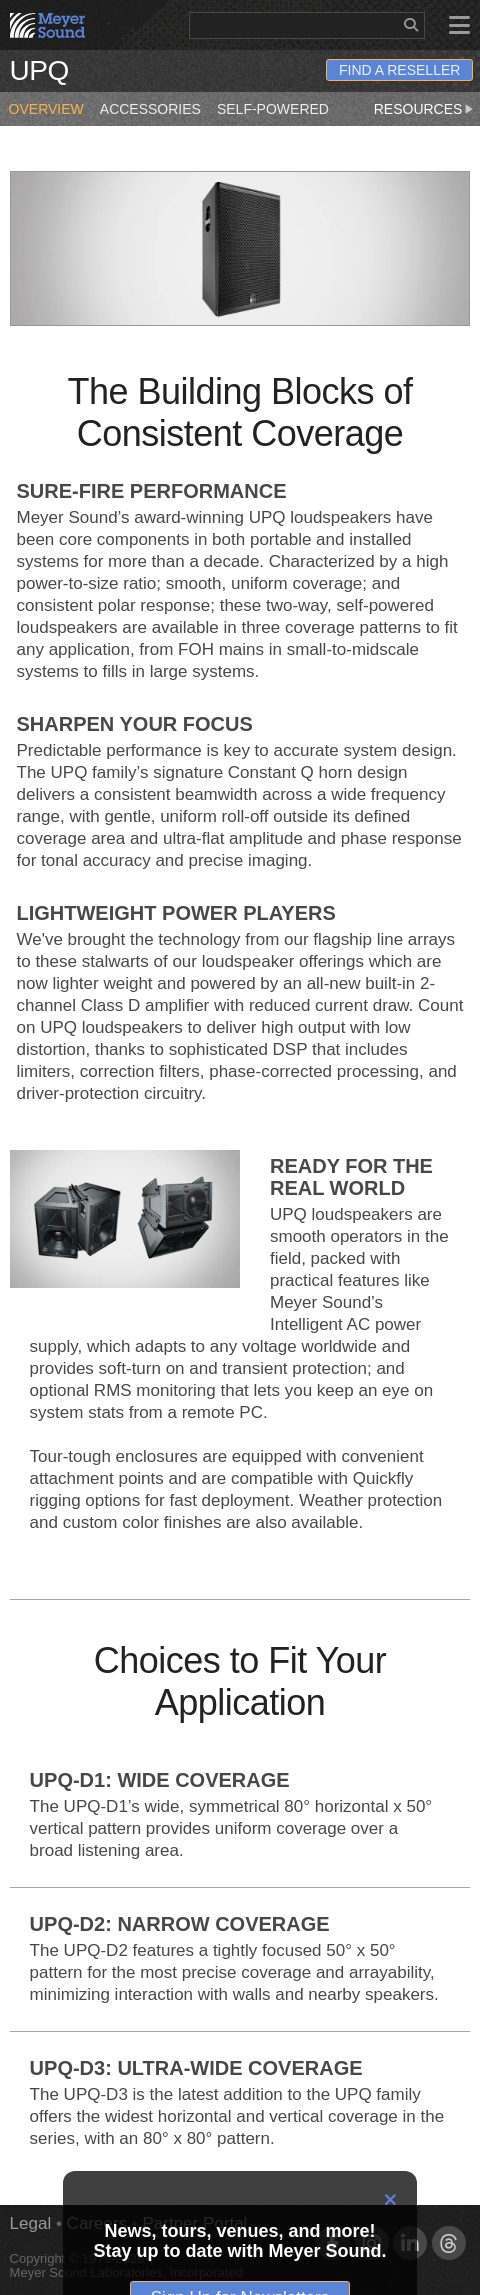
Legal (31, 2223)
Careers (97, 2223)
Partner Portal (194, 2223)
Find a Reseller (399, 70)
